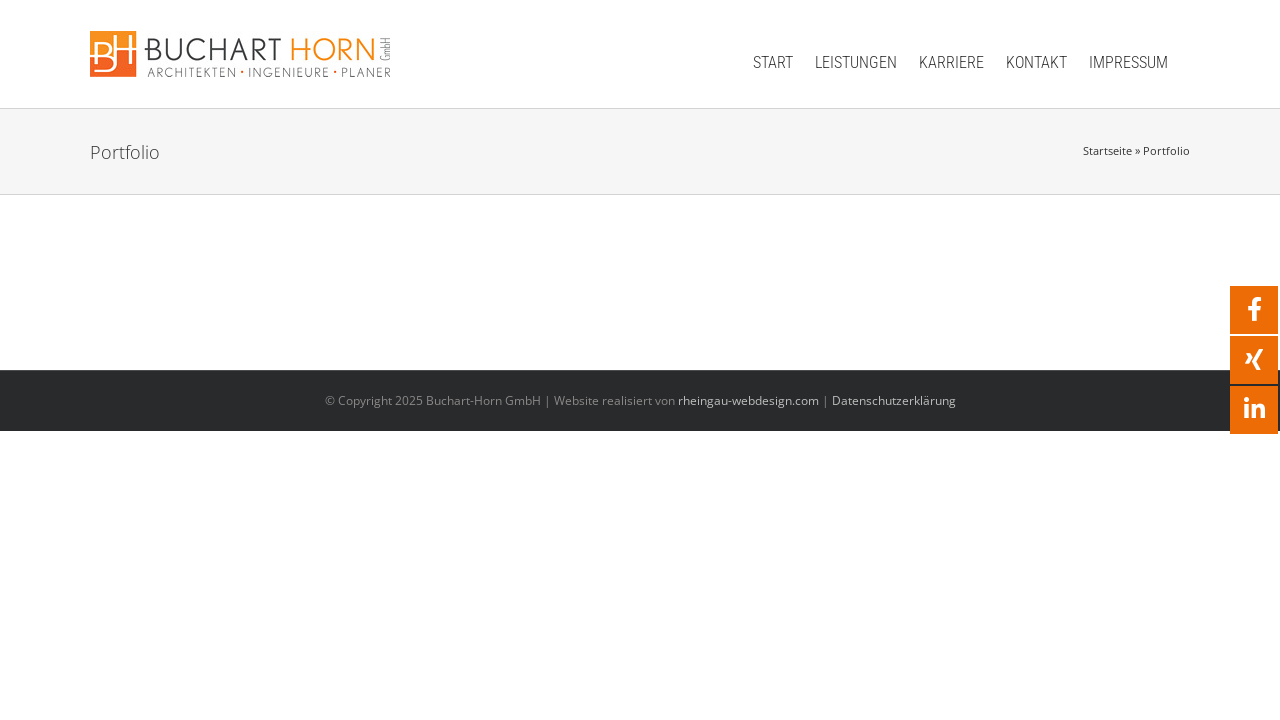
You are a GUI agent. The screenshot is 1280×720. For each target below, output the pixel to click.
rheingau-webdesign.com (748, 400)
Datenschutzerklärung (894, 400)
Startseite (1107, 150)
